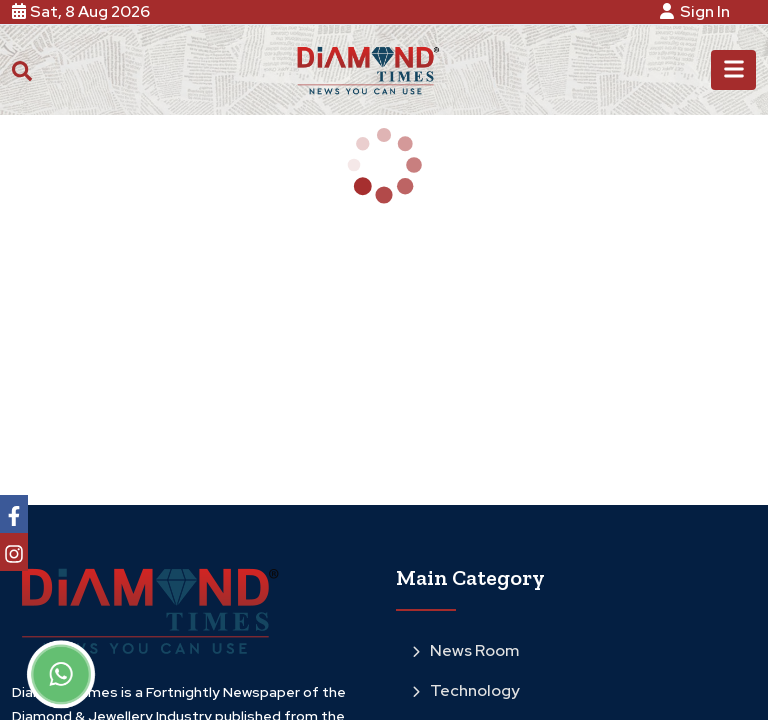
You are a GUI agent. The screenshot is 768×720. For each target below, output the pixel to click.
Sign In (698, 11)
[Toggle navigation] (733, 70)
